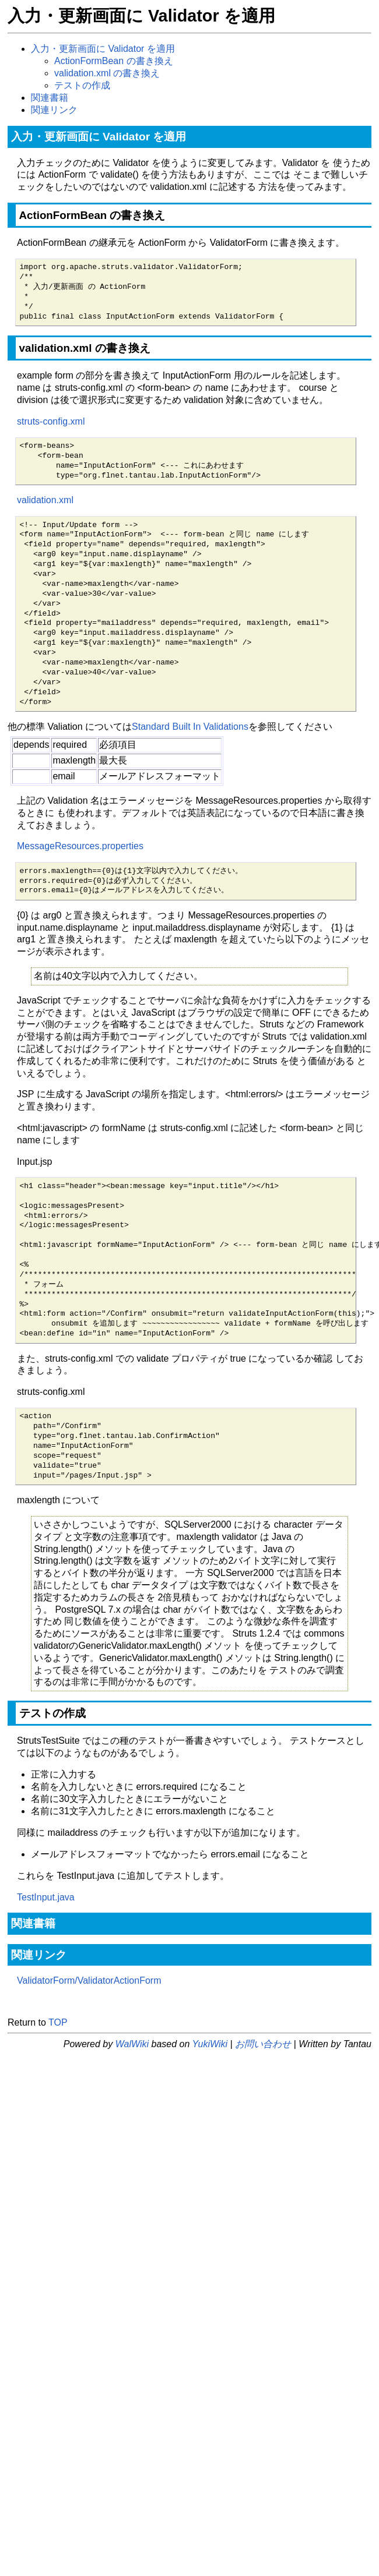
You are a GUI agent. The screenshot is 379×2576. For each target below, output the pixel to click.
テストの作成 (82, 85)
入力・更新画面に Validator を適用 (103, 49)
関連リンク (54, 110)
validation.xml (45, 500)
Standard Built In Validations (190, 727)
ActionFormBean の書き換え (113, 61)
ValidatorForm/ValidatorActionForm (89, 1980)
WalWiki (132, 2044)
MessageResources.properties (80, 846)
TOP (58, 2022)
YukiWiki (209, 2044)
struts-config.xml (51, 421)
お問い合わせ (263, 2044)
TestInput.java (46, 1897)
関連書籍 (49, 98)
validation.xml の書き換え (107, 73)
